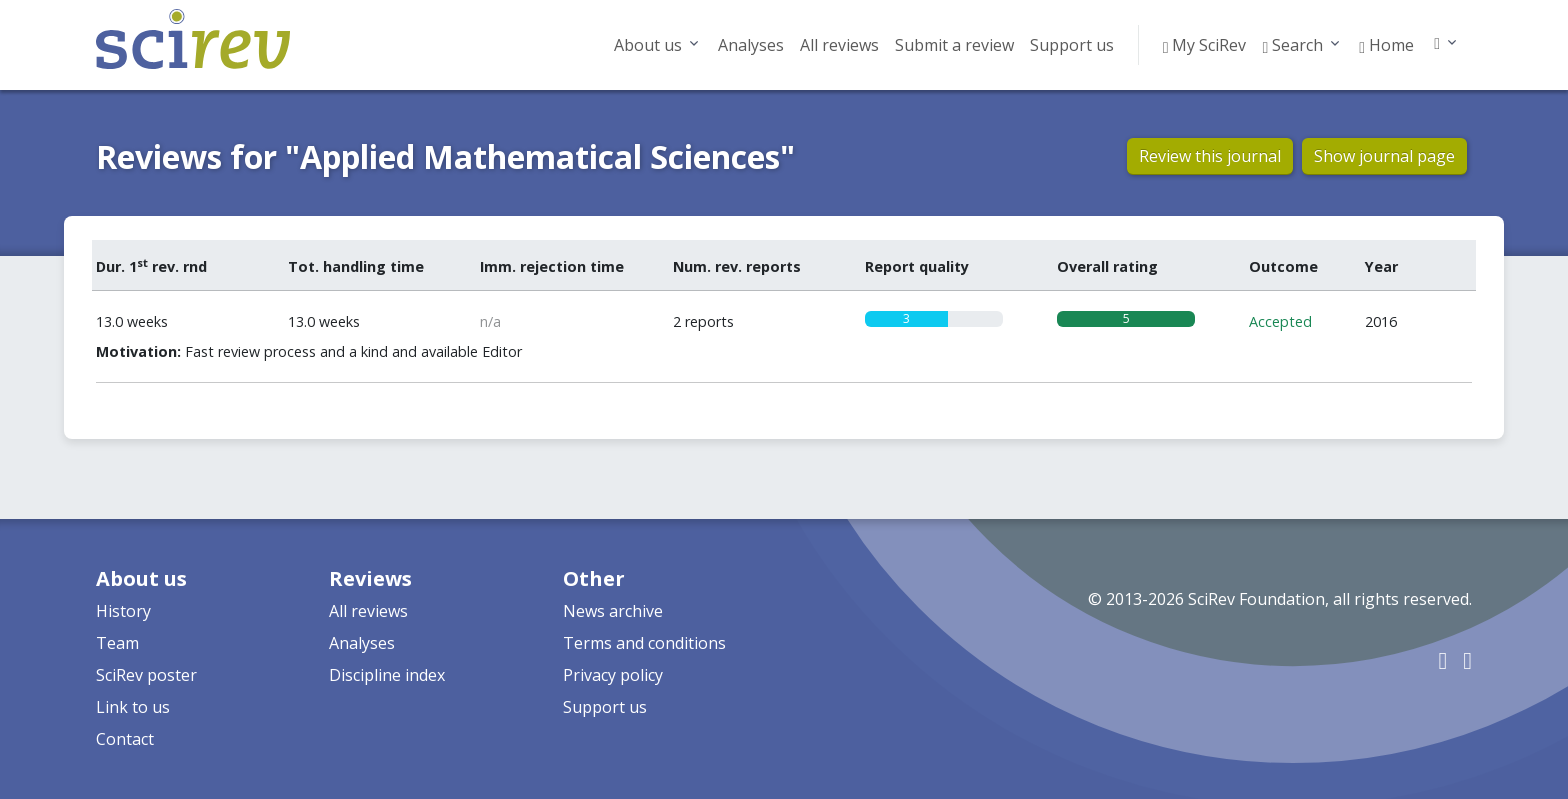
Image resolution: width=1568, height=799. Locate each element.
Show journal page (1384, 156)
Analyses (751, 45)
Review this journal (1210, 156)
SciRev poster (146, 675)
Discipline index (387, 675)
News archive (613, 611)
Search (1292, 45)
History (123, 611)
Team (117, 643)
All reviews (839, 45)
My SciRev (1205, 45)
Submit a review (954, 45)
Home (1386, 45)
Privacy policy (613, 675)
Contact (125, 739)
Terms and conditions (644, 643)
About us (648, 45)
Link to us (133, 707)
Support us (1072, 45)
